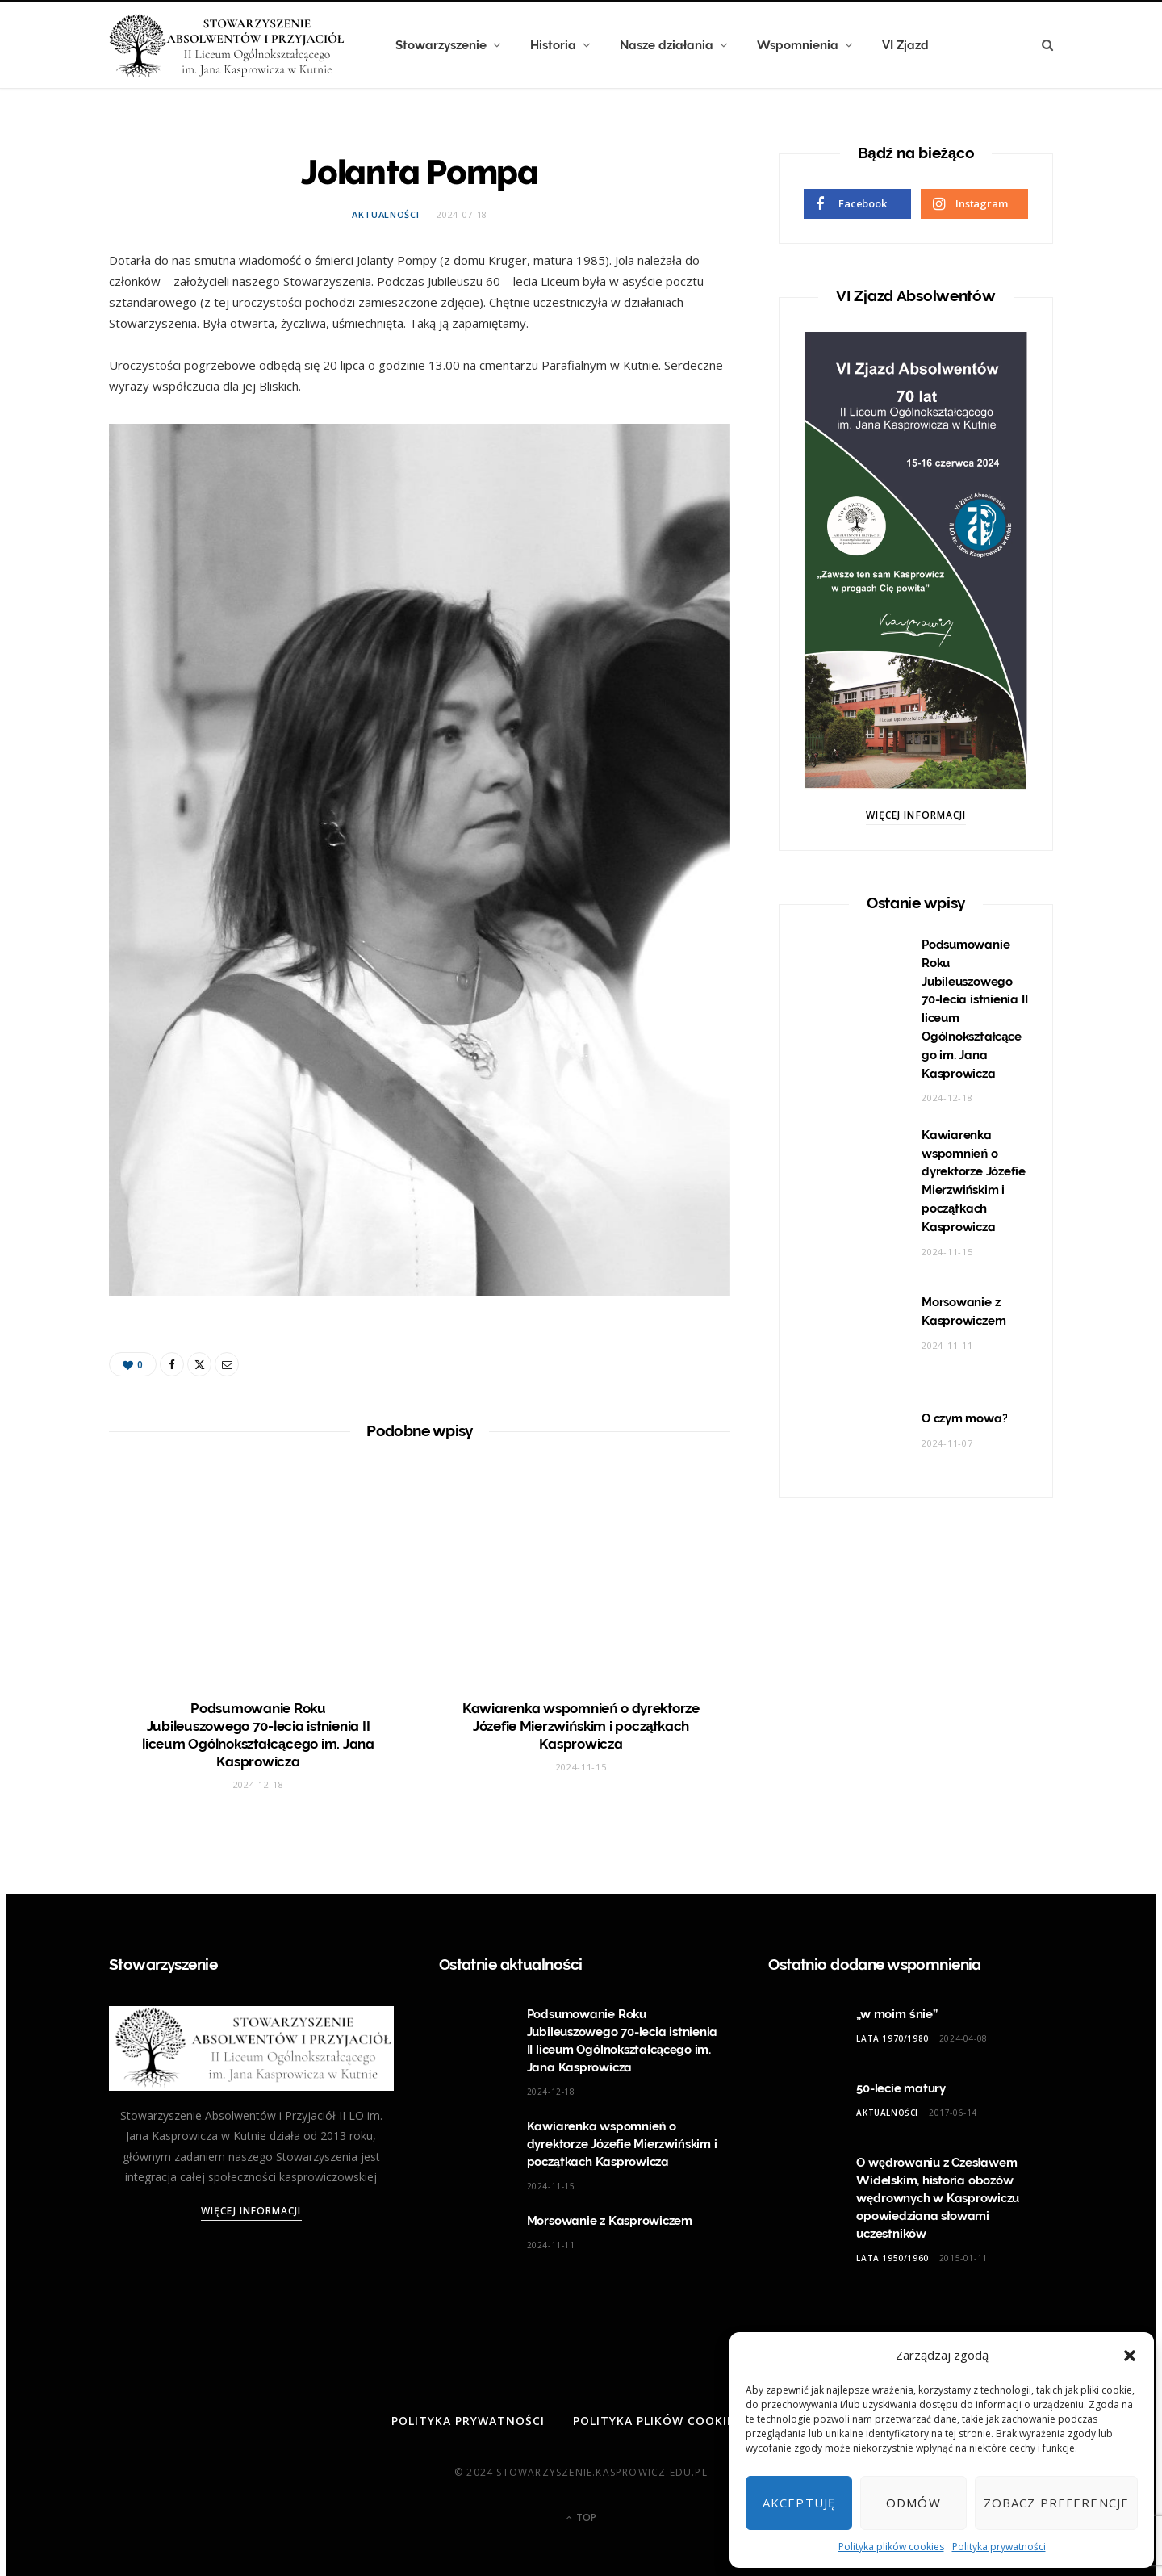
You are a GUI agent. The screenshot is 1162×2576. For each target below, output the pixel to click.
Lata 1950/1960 (892, 2258)
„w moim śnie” (896, 2014)
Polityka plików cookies (891, 2546)
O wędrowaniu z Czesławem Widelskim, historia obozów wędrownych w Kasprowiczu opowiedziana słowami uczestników (937, 2198)
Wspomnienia (797, 45)
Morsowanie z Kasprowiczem (609, 2221)
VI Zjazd (905, 45)
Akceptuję (799, 2502)
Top (581, 2517)
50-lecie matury (901, 2088)
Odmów (913, 2502)
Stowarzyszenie (441, 45)
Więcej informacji (916, 815)
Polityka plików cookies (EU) (671, 2420)
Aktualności (385, 214)
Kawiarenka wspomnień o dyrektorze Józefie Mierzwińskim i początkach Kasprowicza (581, 1726)
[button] (1130, 2356)
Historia (553, 45)
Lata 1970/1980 (892, 2038)
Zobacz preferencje (1056, 2502)
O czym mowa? (964, 1418)
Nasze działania (666, 45)
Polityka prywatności (999, 2546)
